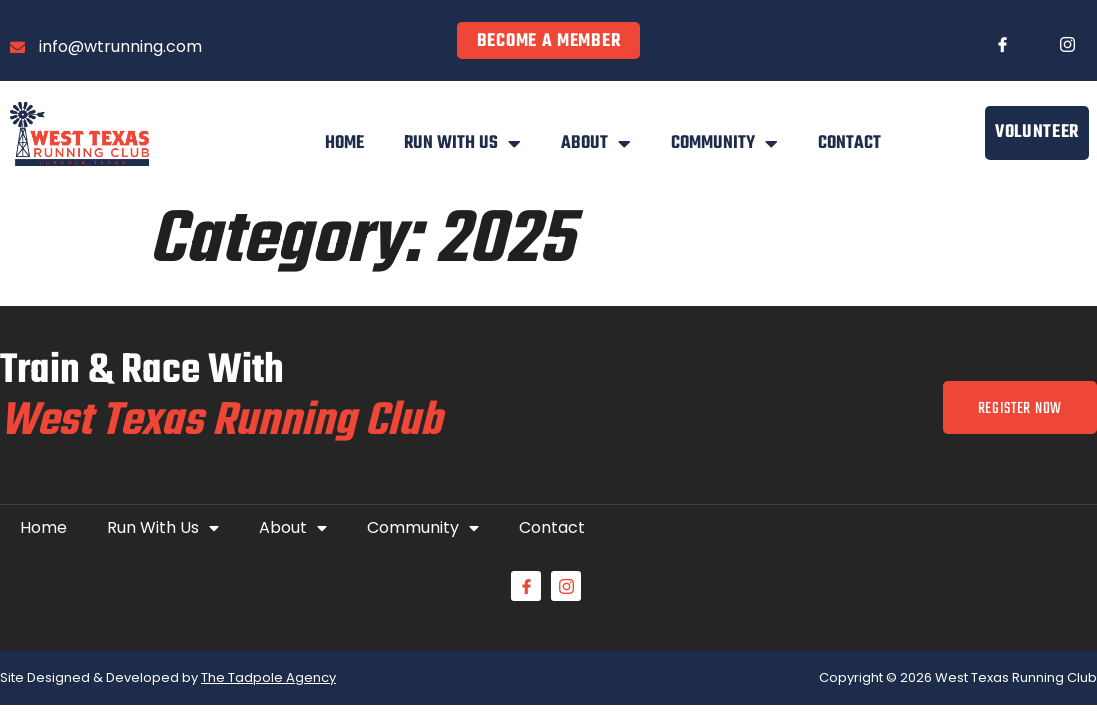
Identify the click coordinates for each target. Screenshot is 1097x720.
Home (344, 143)
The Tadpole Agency (268, 678)
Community (724, 144)
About (596, 144)
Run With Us (462, 144)
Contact (849, 143)
